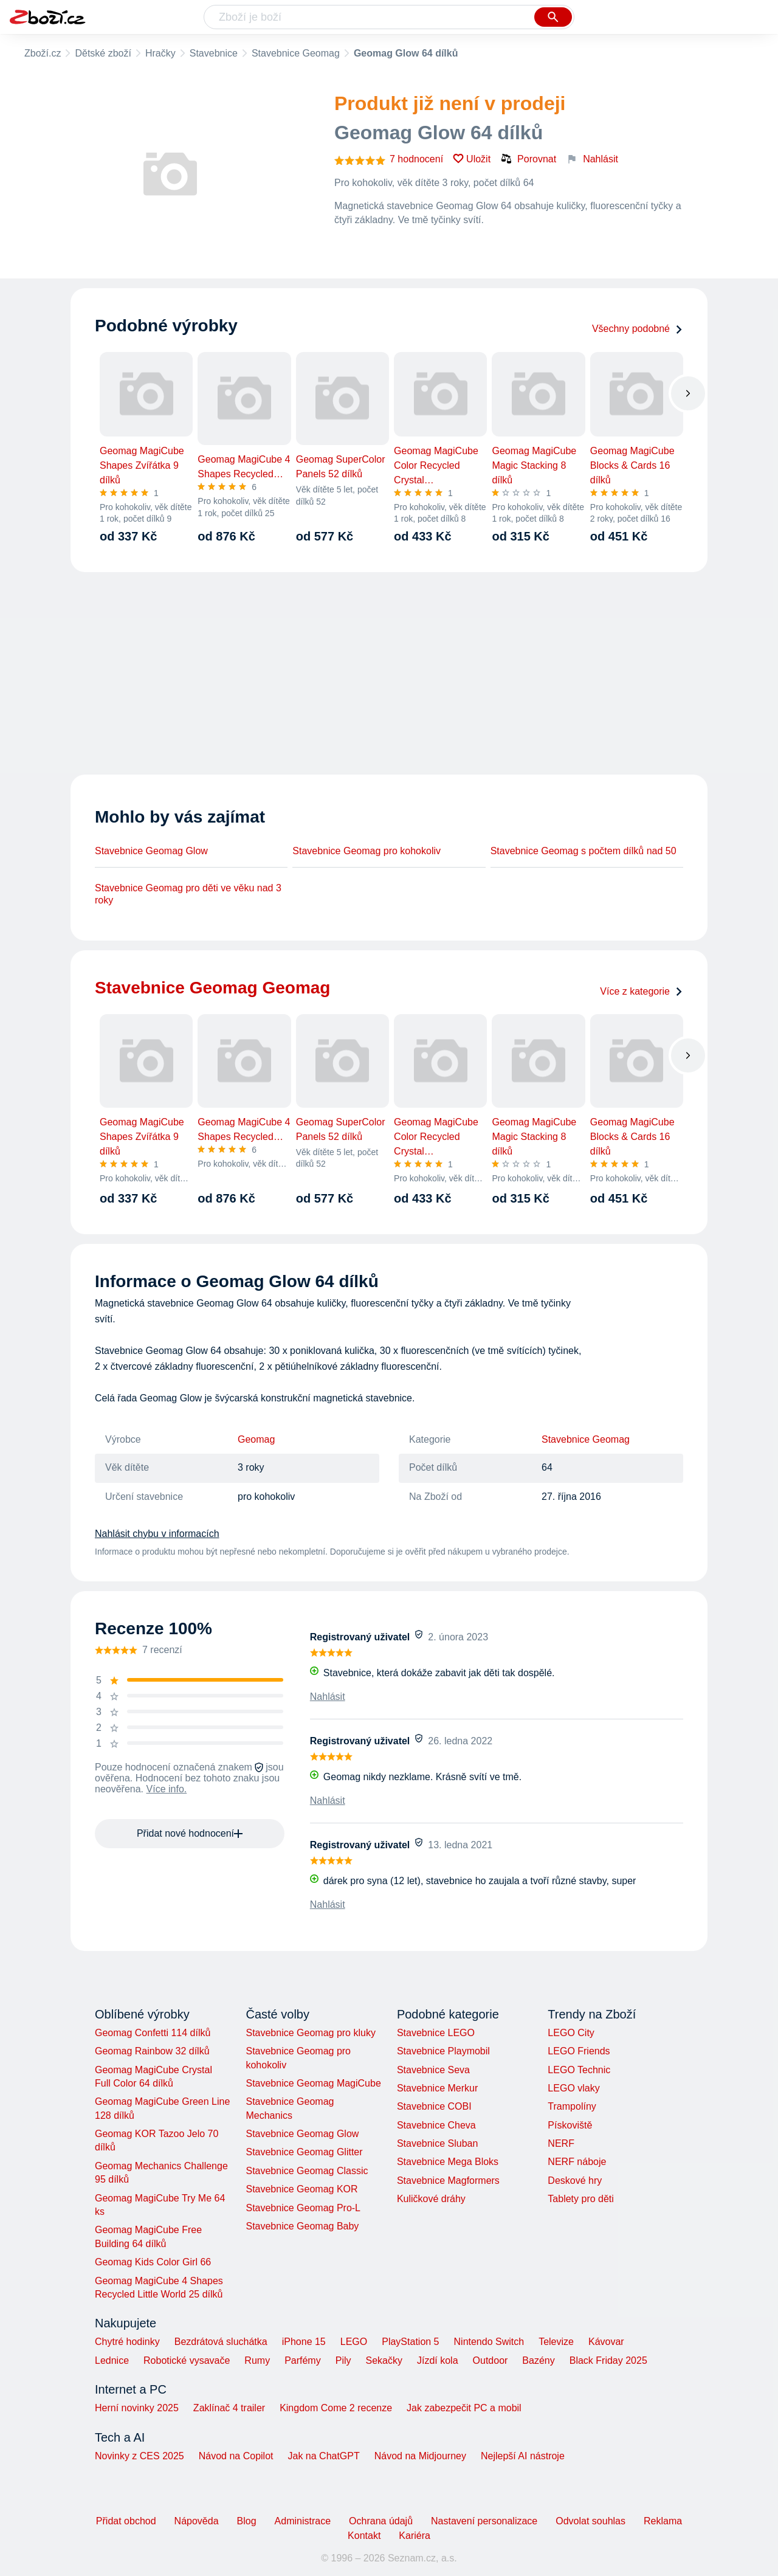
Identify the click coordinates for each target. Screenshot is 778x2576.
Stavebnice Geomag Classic (307, 2171)
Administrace (303, 2521)
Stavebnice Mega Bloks (447, 2161)
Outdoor (490, 2360)
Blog (246, 2521)
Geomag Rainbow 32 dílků (152, 2051)
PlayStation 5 (410, 2341)
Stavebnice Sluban (437, 2143)
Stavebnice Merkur (437, 2088)
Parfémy (302, 2360)
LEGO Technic (579, 2070)
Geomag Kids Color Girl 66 (153, 2262)
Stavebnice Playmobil (443, 2051)
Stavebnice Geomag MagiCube (313, 2083)
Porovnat (528, 159)
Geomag (256, 1439)
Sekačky (383, 2360)
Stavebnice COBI (434, 2106)
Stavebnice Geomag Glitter (304, 2152)
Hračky (160, 53)
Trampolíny (572, 2106)
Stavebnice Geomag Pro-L (303, 2208)
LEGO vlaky (573, 2088)
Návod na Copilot (236, 2456)
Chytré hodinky (127, 2341)
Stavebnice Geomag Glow (151, 851)
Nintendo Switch (489, 2341)
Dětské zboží (103, 53)
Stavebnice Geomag (296, 53)
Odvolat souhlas (590, 2521)
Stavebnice (214, 53)
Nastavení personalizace (484, 2521)
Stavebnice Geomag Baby (302, 2226)
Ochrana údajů (381, 2521)
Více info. (166, 1789)
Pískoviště (570, 2125)
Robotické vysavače (186, 2360)
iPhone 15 (304, 2341)
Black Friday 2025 (608, 2360)
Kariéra (414, 2535)
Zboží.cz (42, 53)
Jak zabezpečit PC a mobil (464, 2408)
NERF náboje (577, 2161)
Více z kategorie (641, 991)
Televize (556, 2341)
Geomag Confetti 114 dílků (152, 2033)
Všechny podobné (637, 328)
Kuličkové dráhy (431, 2199)
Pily (343, 2360)
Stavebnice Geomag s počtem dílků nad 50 (583, 851)
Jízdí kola (437, 2360)
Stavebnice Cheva (436, 2125)
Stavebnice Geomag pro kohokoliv (366, 851)
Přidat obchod (126, 2521)
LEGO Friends (579, 2051)
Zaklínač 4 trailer (229, 2408)
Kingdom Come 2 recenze (336, 2408)
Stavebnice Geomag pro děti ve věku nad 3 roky (188, 894)
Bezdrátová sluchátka (220, 2341)
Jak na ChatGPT (323, 2456)
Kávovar (606, 2341)
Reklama (663, 2521)
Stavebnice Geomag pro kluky (310, 2033)
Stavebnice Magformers (448, 2180)
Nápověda (196, 2521)
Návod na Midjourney (420, 2456)
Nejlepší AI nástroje (523, 2456)
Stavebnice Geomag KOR (301, 2189)
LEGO (353, 2341)
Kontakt (364, 2535)
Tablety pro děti (581, 2199)
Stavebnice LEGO (436, 2033)
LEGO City (571, 2033)
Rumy (257, 2360)
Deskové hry (575, 2180)
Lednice (112, 2360)
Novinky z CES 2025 (139, 2456)
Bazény (538, 2360)
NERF (561, 2143)
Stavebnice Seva (433, 2070)
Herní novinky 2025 (137, 2408)
